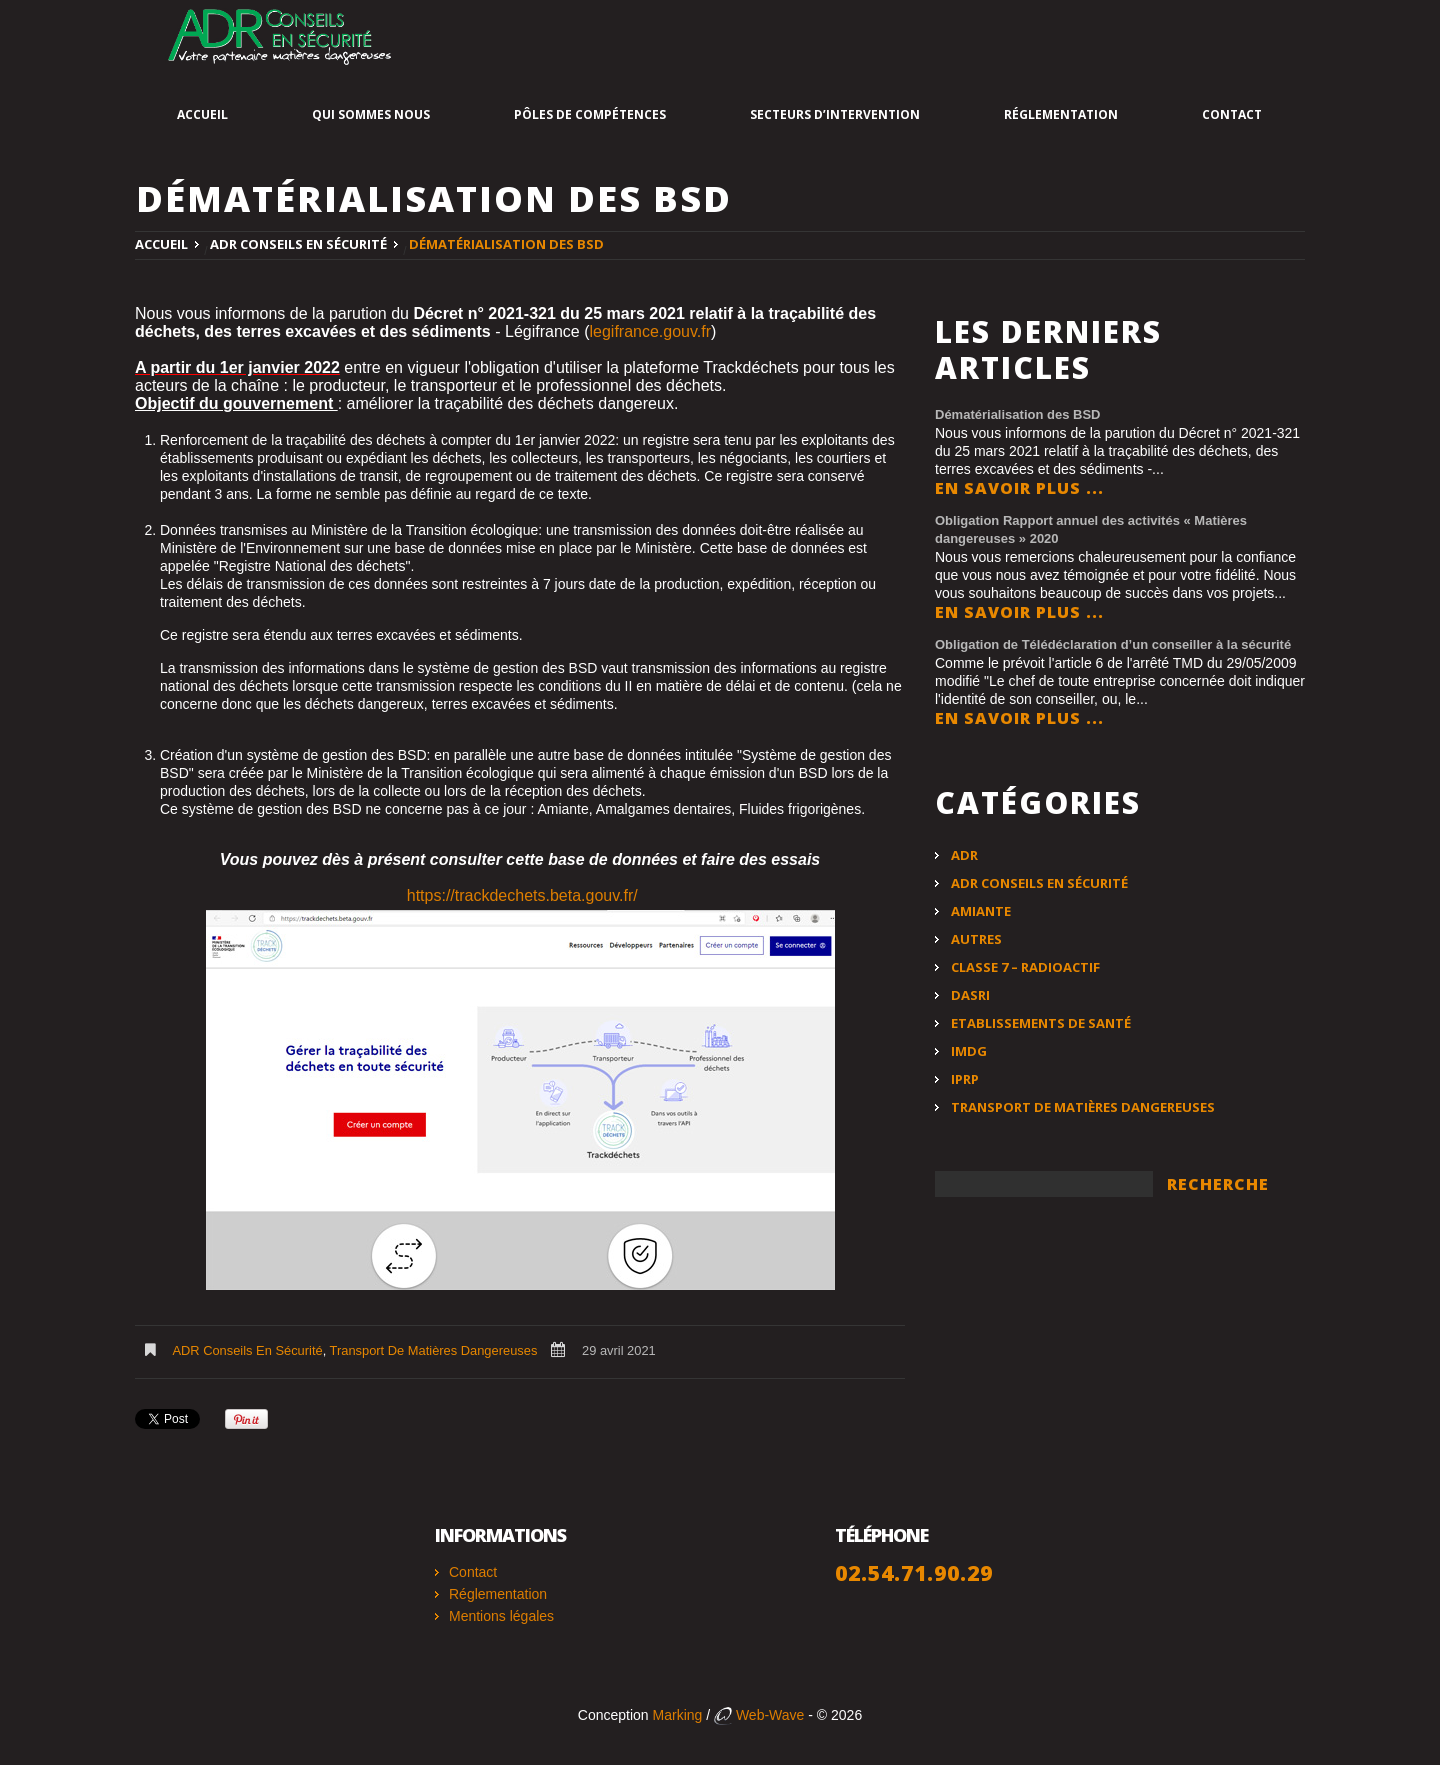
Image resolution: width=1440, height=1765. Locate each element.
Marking (678, 1715)
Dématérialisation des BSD (1017, 414)
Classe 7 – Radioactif (1025, 967)
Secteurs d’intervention (835, 114)
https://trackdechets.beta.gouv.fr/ (522, 895)
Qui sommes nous (371, 114)
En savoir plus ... (1019, 488)
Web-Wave (759, 1715)
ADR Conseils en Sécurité (298, 244)
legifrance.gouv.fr (650, 331)
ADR (964, 855)
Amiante (981, 911)
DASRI (970, 995)
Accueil (202, 114)
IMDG (969, 1051)
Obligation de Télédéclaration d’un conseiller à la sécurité (1113, 644)
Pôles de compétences (590, 114)
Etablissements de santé (1041, 1023)
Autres (976, 939)
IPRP (965, 1079)
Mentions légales (501, 1616)
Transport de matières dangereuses (434, 1350)
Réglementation (1061, 114)
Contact (1232, 114)
